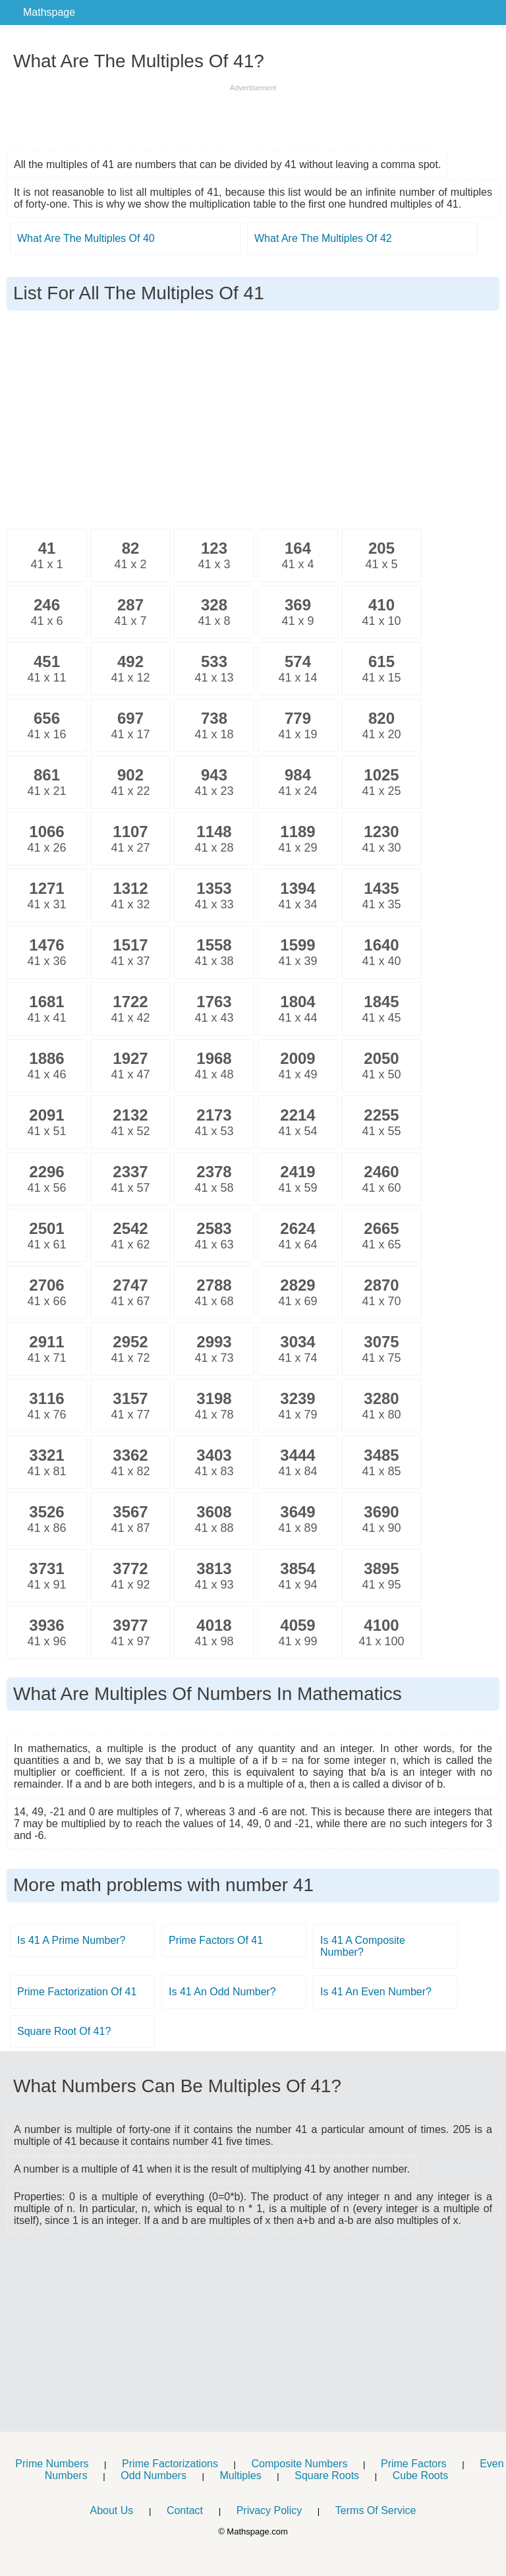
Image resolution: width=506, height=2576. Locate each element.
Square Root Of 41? (64, 2031)
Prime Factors (414, 2463)
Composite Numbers (300, 2463)
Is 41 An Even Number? (376, 1991)
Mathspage (49, 12)
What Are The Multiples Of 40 (86, 238)
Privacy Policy (269, 2510)
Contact (185, 2510)
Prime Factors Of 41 (216, 1940)
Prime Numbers (51, 2463)
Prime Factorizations (170, 2463)
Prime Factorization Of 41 (76, 1991)
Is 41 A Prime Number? (71, 1940)
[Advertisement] (253, 113)
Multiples (241, 2475)
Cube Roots (421, 2475)
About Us (111, 2510)
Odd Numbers (153, 2475)
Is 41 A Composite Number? (362, 1946)
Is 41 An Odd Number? (222, 1991)
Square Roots (327, 2475)
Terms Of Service (375, 2510)
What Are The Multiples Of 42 (323, 238)
